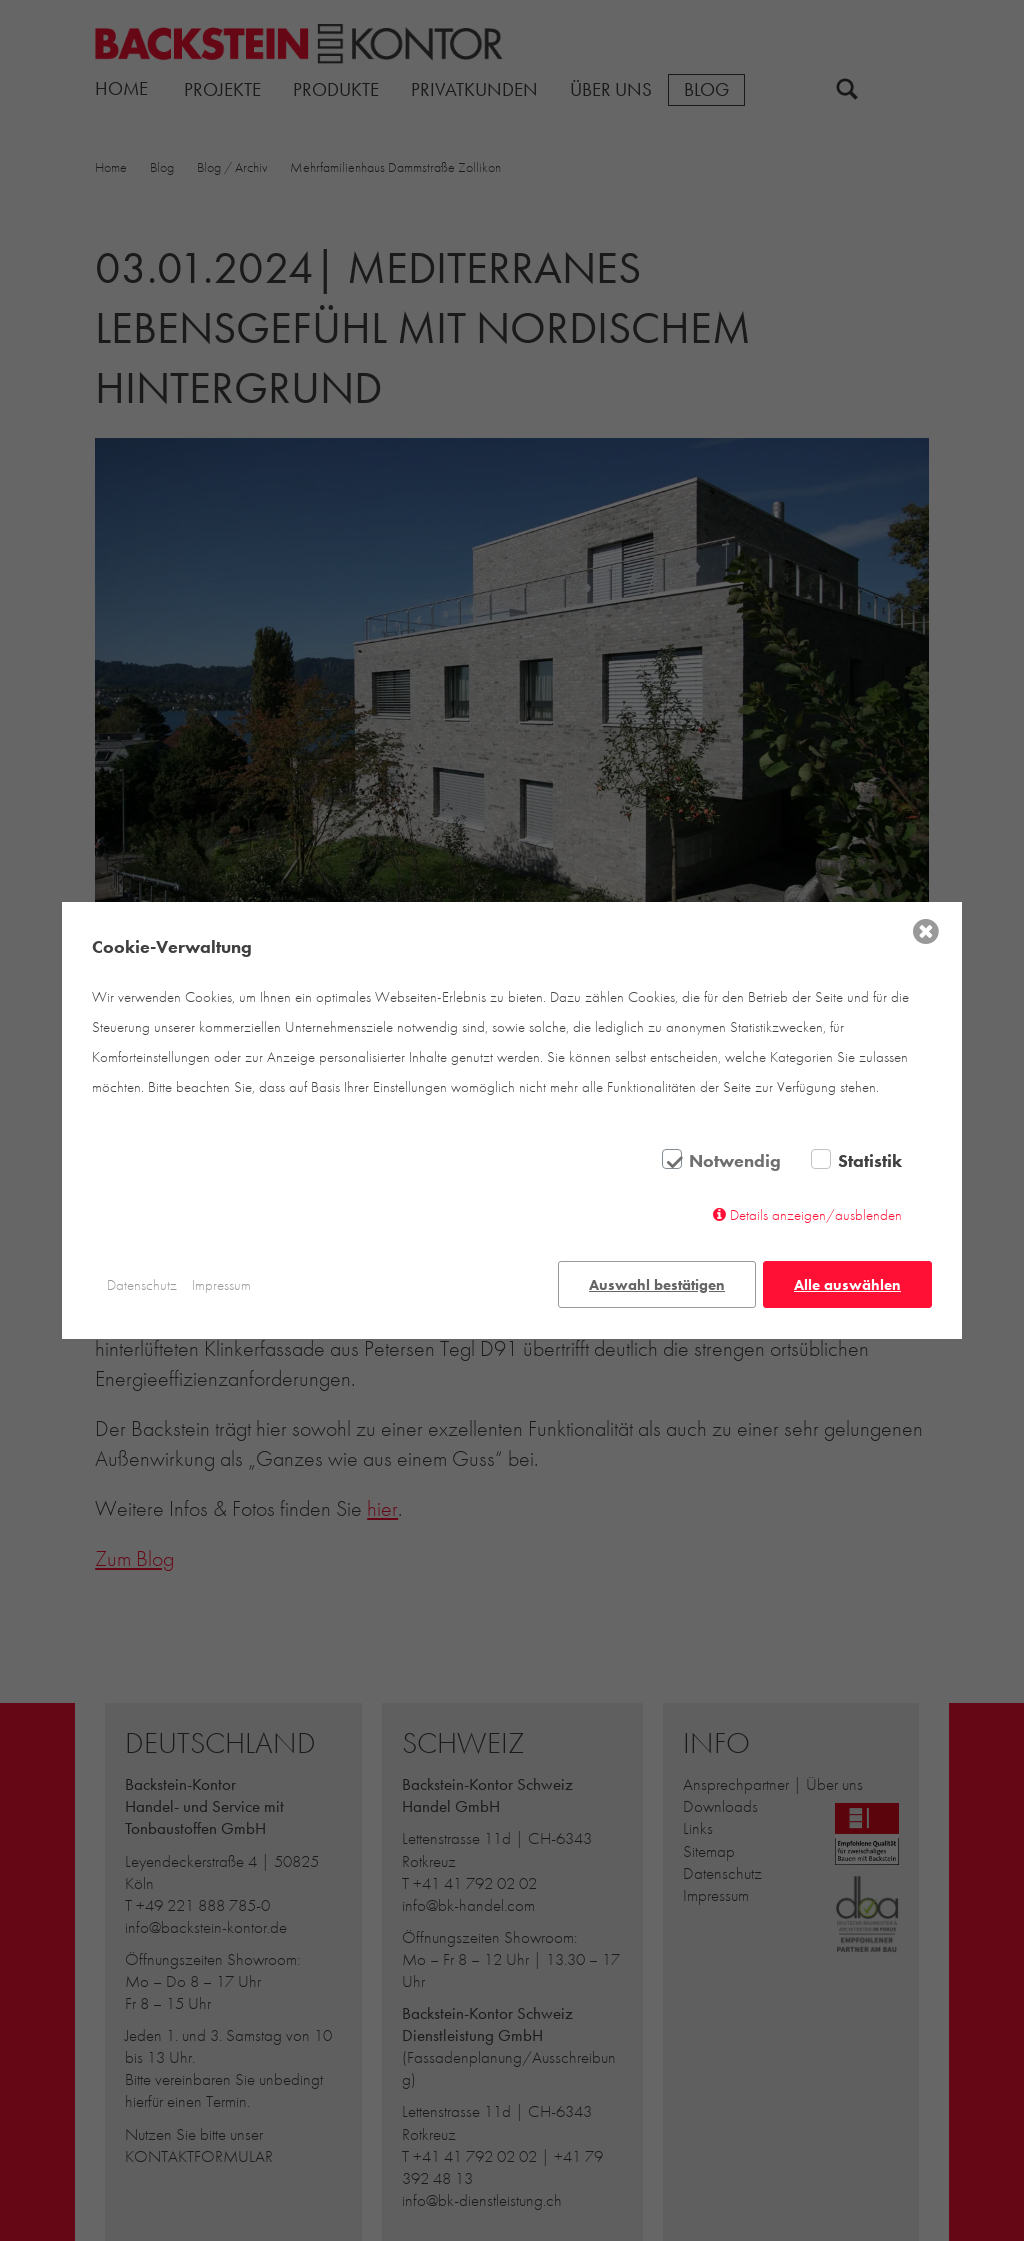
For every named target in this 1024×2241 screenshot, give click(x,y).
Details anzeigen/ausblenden (816, 1216)
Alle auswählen (847, 1285)
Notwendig (735, 1162)
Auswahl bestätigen (657, 1285)
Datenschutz (142, 1285)
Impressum (221, 1285)
